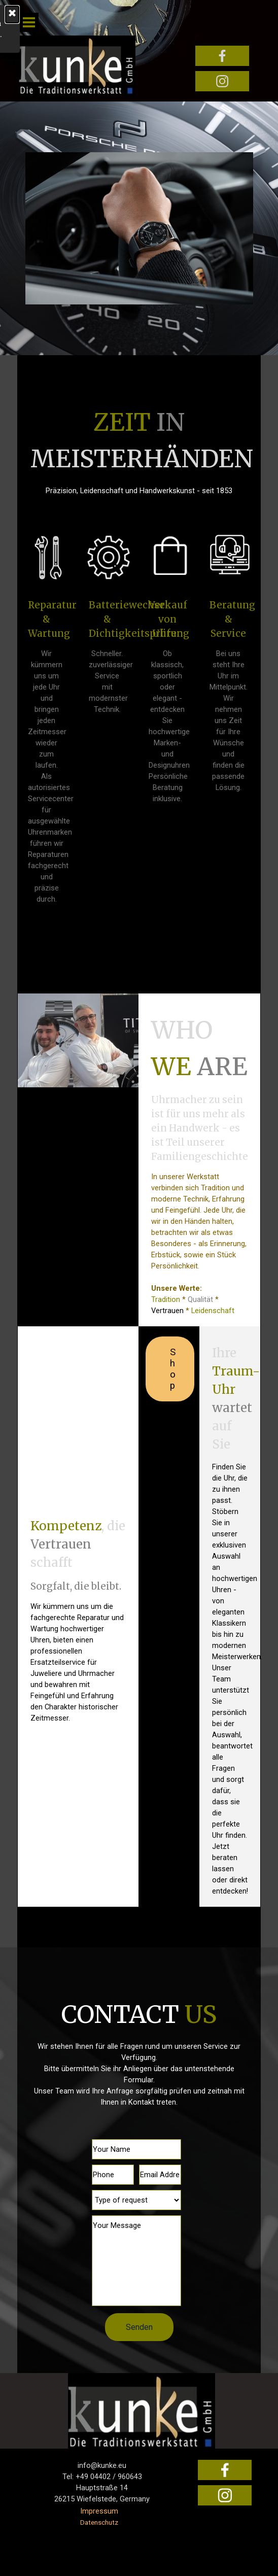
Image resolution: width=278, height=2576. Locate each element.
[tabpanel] (139, 450)
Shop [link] (173, 1369)
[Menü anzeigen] (29, 22)
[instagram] (222, 81)
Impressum (99, 2511)
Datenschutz (99, 2522)
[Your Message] (137, 2260)
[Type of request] (137, 2200)
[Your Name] (137, 2149)
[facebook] (222, 56)
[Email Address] (160, 2175)
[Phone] (113, 2175)
